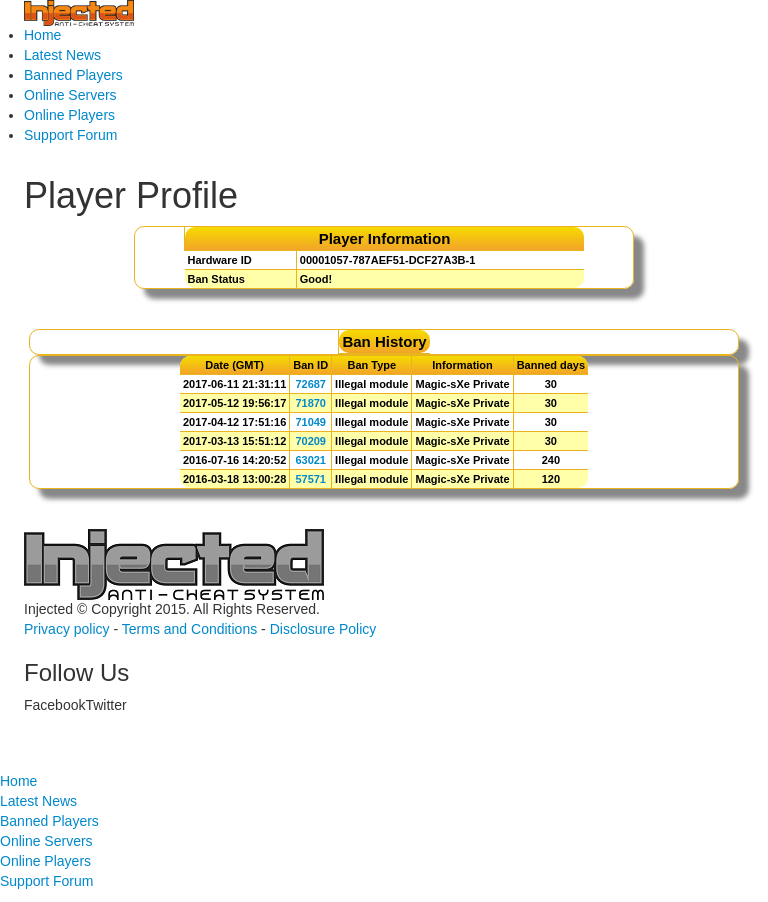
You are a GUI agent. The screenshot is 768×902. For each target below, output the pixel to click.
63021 (310, 460)
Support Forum (70, 135)
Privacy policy (67, 629)
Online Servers (70, 95)
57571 (310, 479)
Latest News (62, 55)
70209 (310, 441)
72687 (310, 384)
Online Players (69, 115)
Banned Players (73, 75)
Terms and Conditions (189, 629)
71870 (310, 403)
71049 (310, 422)
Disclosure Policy (323, 629)
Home (42, 35)
